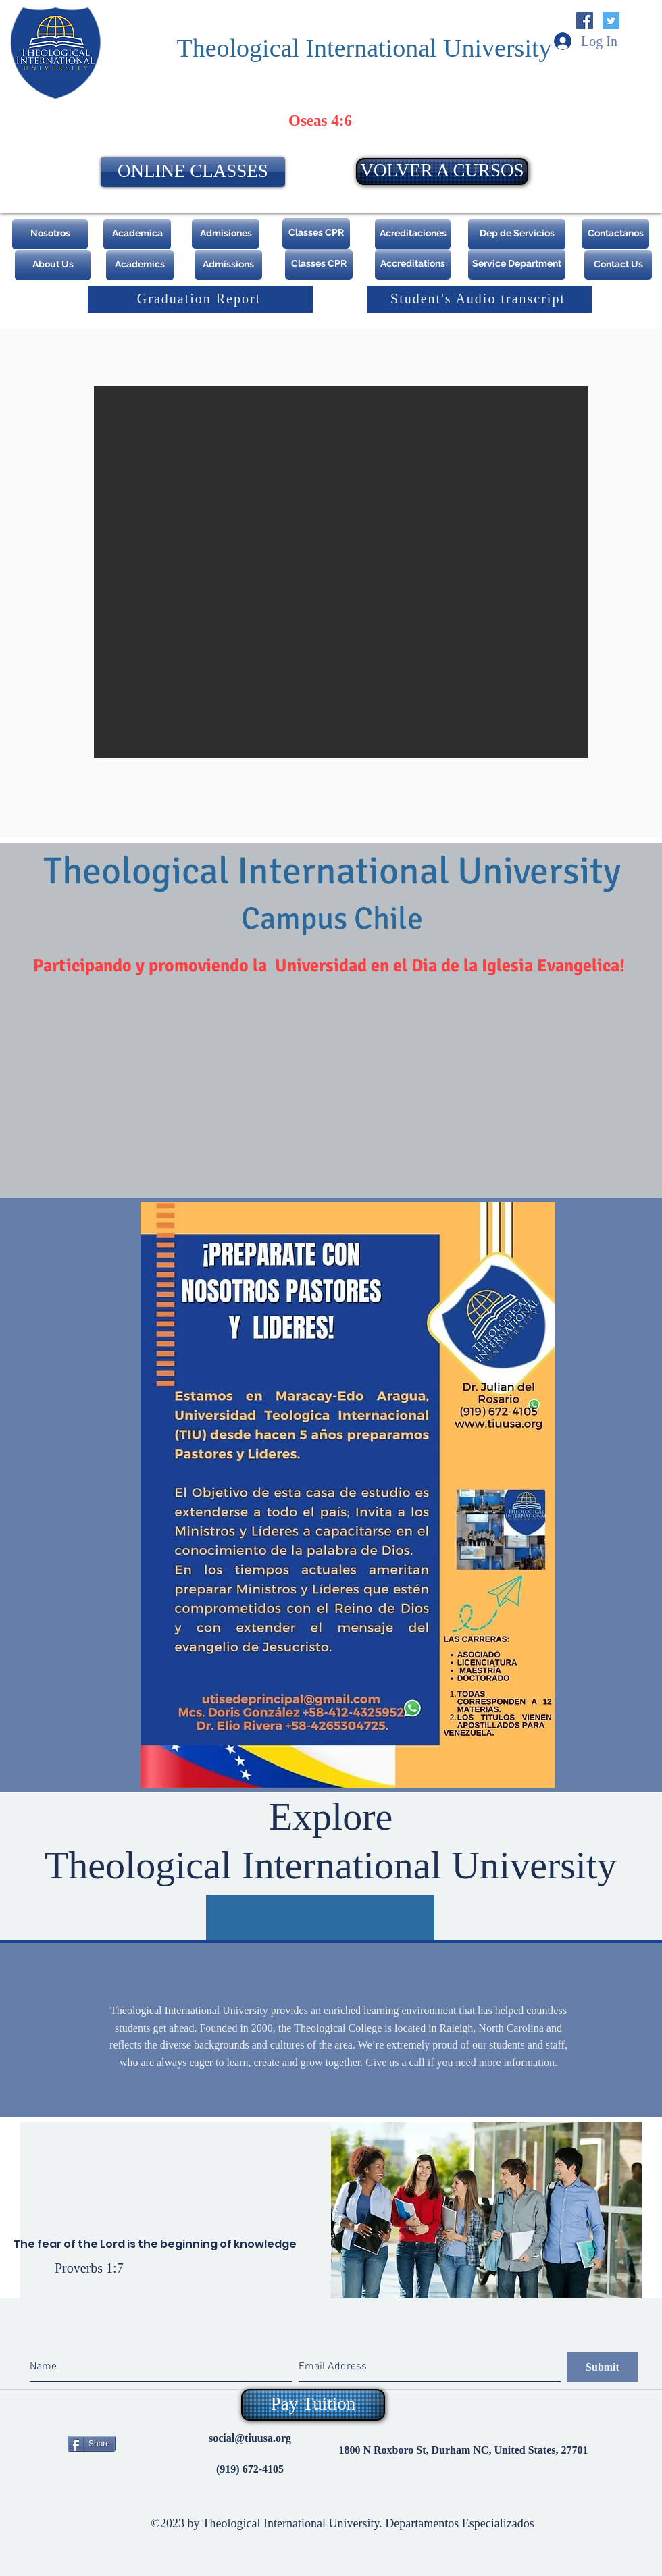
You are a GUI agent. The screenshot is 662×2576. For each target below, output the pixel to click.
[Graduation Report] (200, 299)
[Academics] (140, 265)
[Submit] (602, 2367)
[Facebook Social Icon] (584, 20)
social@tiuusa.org (250, 2438)
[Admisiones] (225, 234)
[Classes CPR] (316, 233)
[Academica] (137, 234)
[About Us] (53, 265)
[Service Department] (516, 264)
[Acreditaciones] (413, 234)
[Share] (92, 2444)
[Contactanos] (615, 234)
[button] (341, 572)
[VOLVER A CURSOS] (442, 171)
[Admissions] (228, 265)
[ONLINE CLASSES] (193, 172)
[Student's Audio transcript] (479, 299)
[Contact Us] (618, 265)
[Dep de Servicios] (516, 234)
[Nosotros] (50, 234)
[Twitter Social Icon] (611, 20)
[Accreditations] (413, 264)
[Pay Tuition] (313, 2405)
